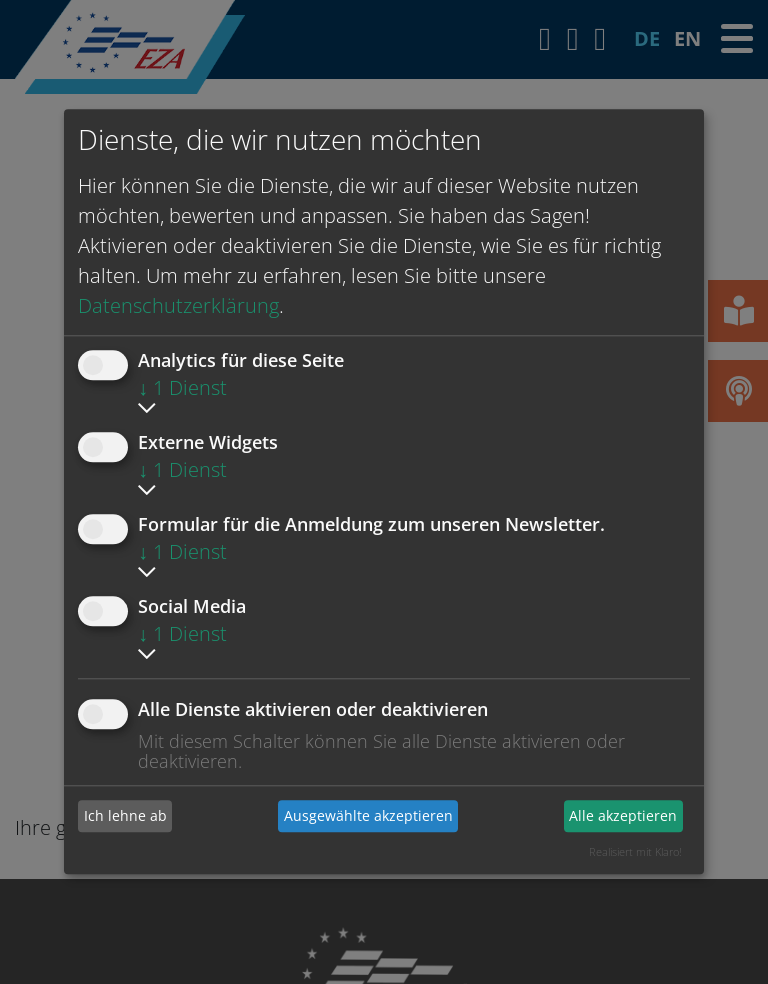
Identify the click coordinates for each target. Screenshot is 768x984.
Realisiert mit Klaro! (635, 851)
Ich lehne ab (125, 815)
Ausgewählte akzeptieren (368, 815)
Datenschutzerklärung (178, 305)
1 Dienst (182, 387)
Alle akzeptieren (623, 815)
